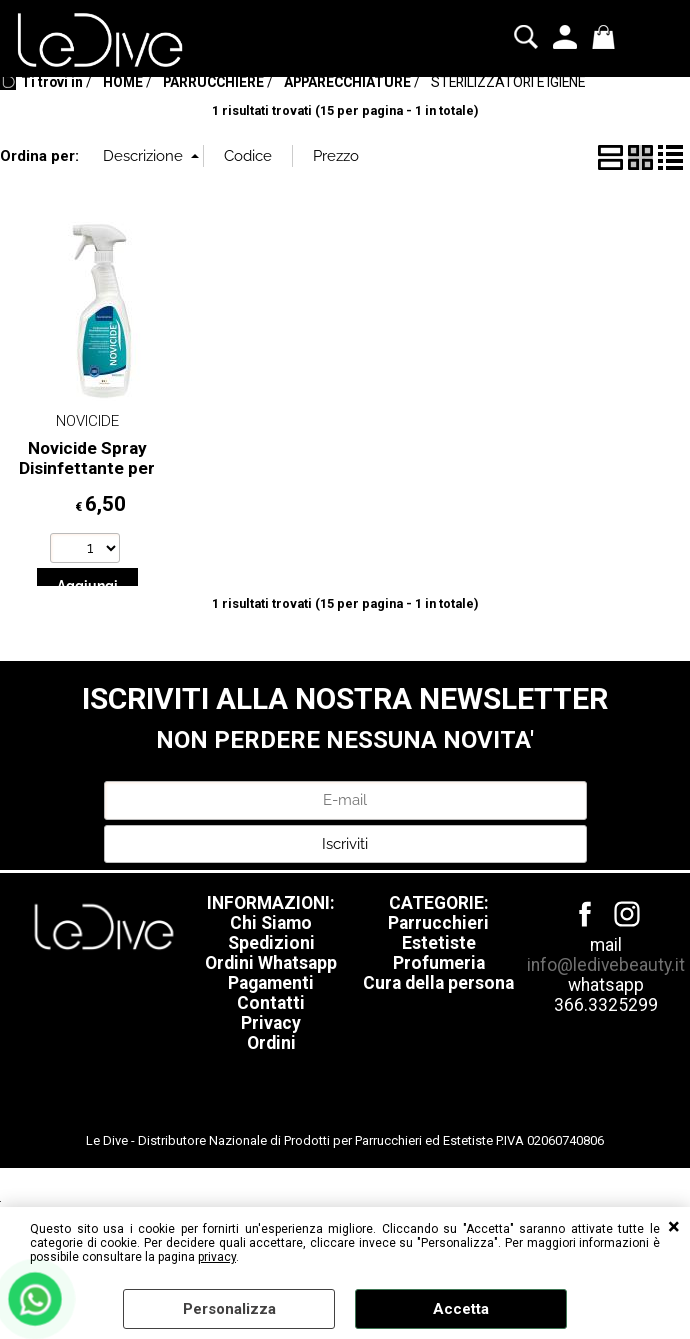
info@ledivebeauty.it (606, 1048)
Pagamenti (271, 1066)
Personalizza (229, 1309)
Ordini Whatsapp (271, 1046)
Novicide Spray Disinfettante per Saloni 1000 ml (87, 550)
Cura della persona (438, 1066)
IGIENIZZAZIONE (241, 103)
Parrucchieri (438, 1006)
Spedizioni (271, 1026)
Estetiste (439, 1026)
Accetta (461, 1309)
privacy (217, 1257)
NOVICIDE (87, 504)
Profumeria (439, 1046)
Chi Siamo (271, 1006)
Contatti (271, 1086)
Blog (492, 103)
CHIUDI (674, 1227)
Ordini (271, 1126)
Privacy (271, 1106)
